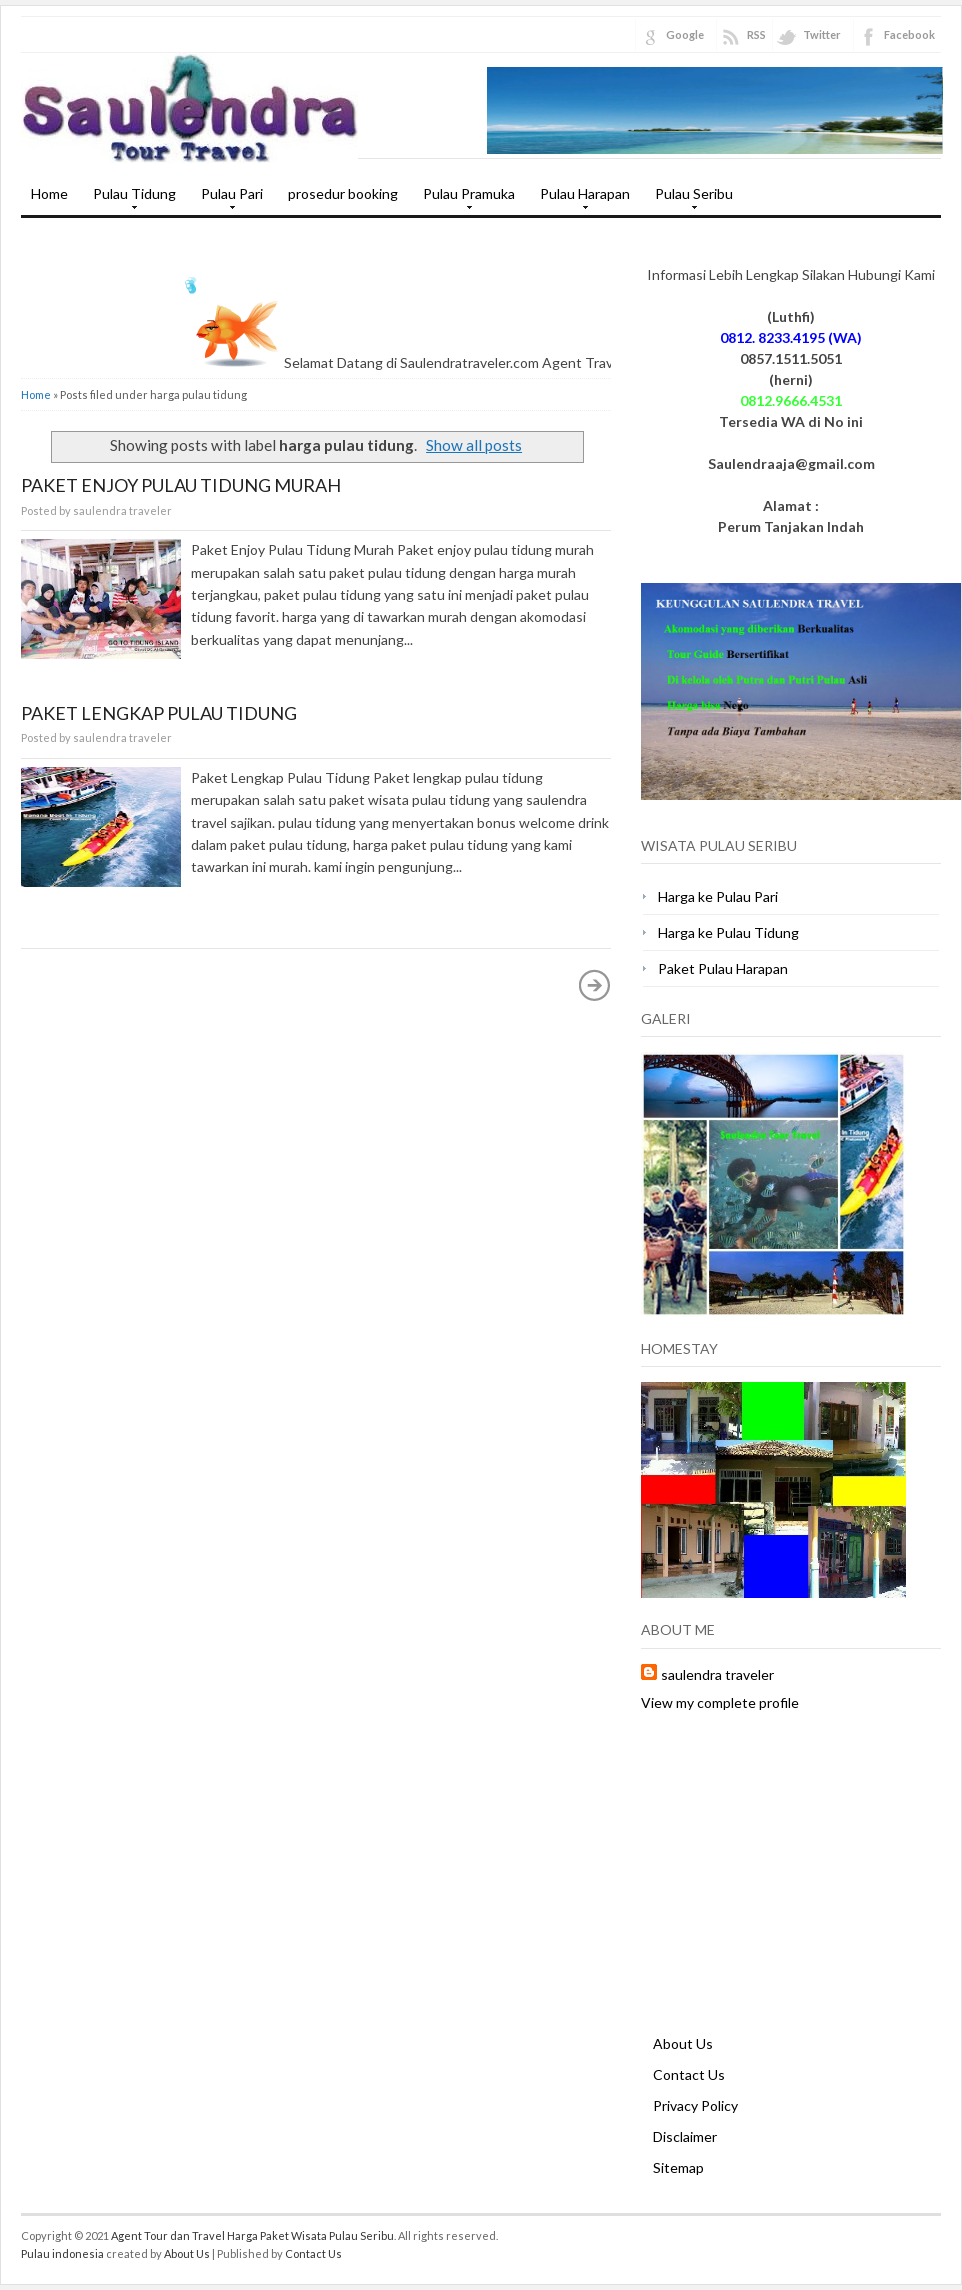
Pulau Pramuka (464, 200)
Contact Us (689, 2074)
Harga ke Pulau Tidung (728, 932)
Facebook (909, 34)
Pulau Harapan (580, 200)
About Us (683, 2043)
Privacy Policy (695, 2105)
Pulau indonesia (62, 2253)
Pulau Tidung (129, 200)
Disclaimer (685, 2136)
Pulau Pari (227, 200)
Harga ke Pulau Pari (718, 896)
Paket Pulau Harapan (723, 968)
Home (49, 193)
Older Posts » (595, 985)
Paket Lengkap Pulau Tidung (159, 713)
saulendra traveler (717, 1674)
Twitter (822, 34)
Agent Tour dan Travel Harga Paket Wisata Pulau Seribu (252, 2235)
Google (685, 34)
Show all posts (474, 445)
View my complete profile (720, 1702)
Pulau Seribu (689, 200)
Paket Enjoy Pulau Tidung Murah (181, 485)
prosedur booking (343, 193)
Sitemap (678, 2167)
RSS (756, 34)
